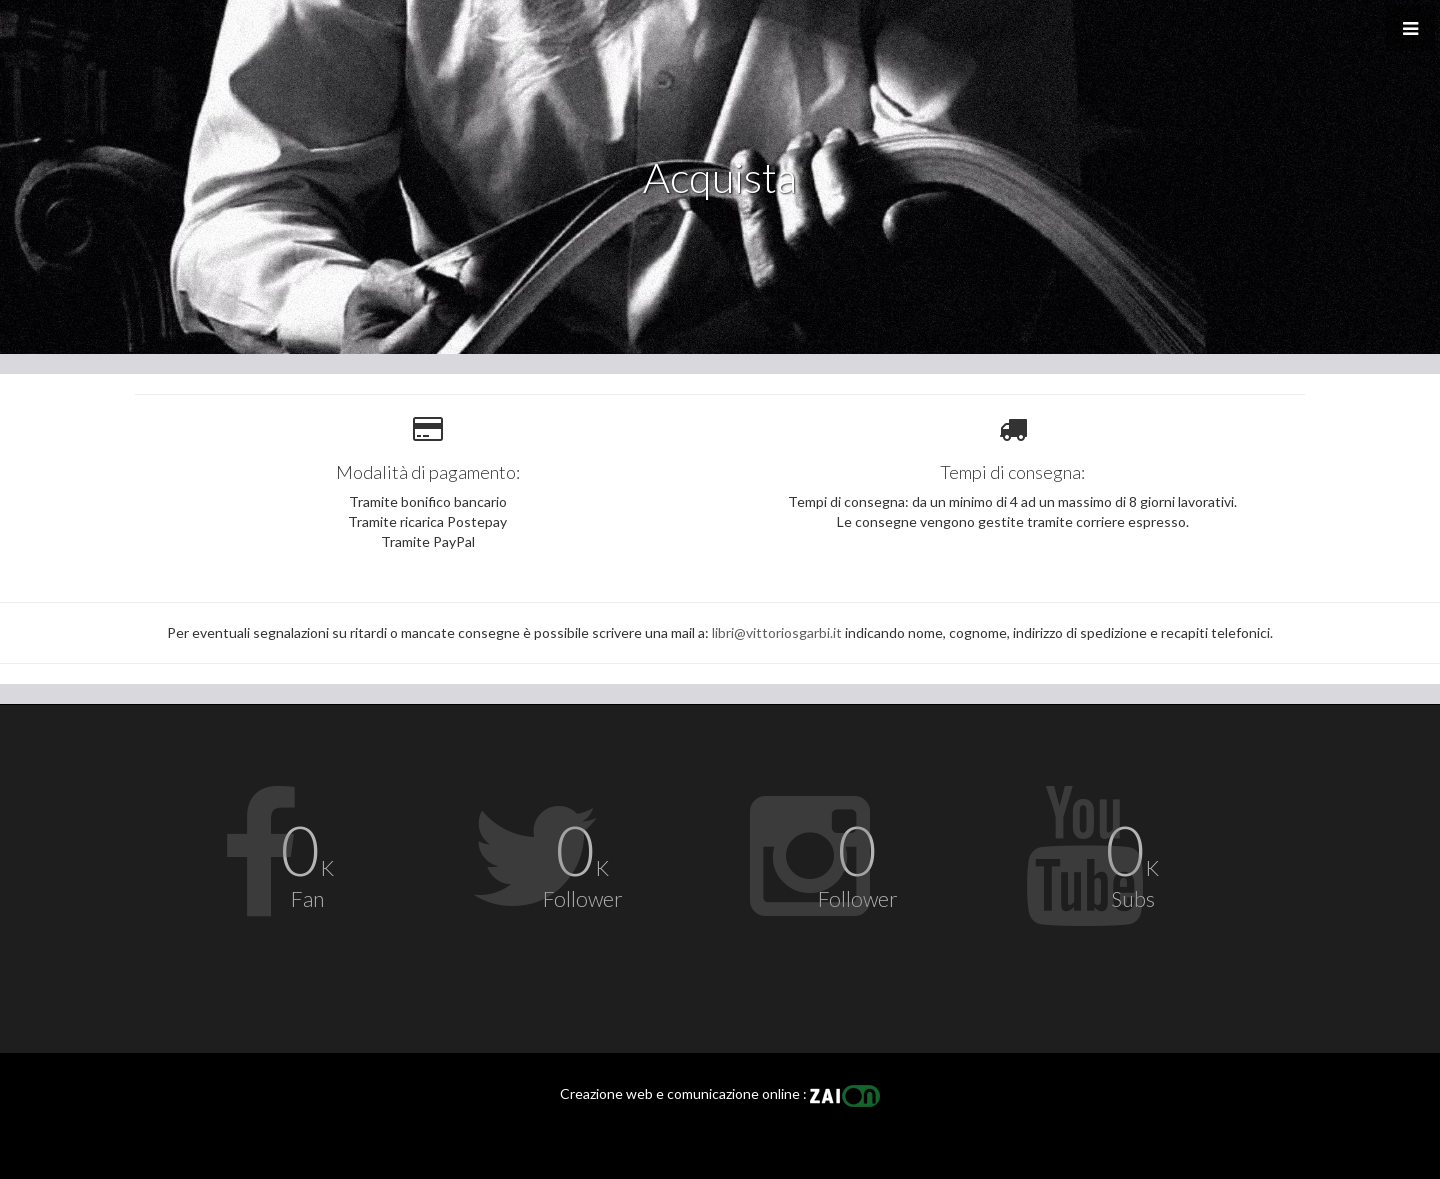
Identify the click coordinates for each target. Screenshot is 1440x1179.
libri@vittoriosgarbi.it (777, 632)
